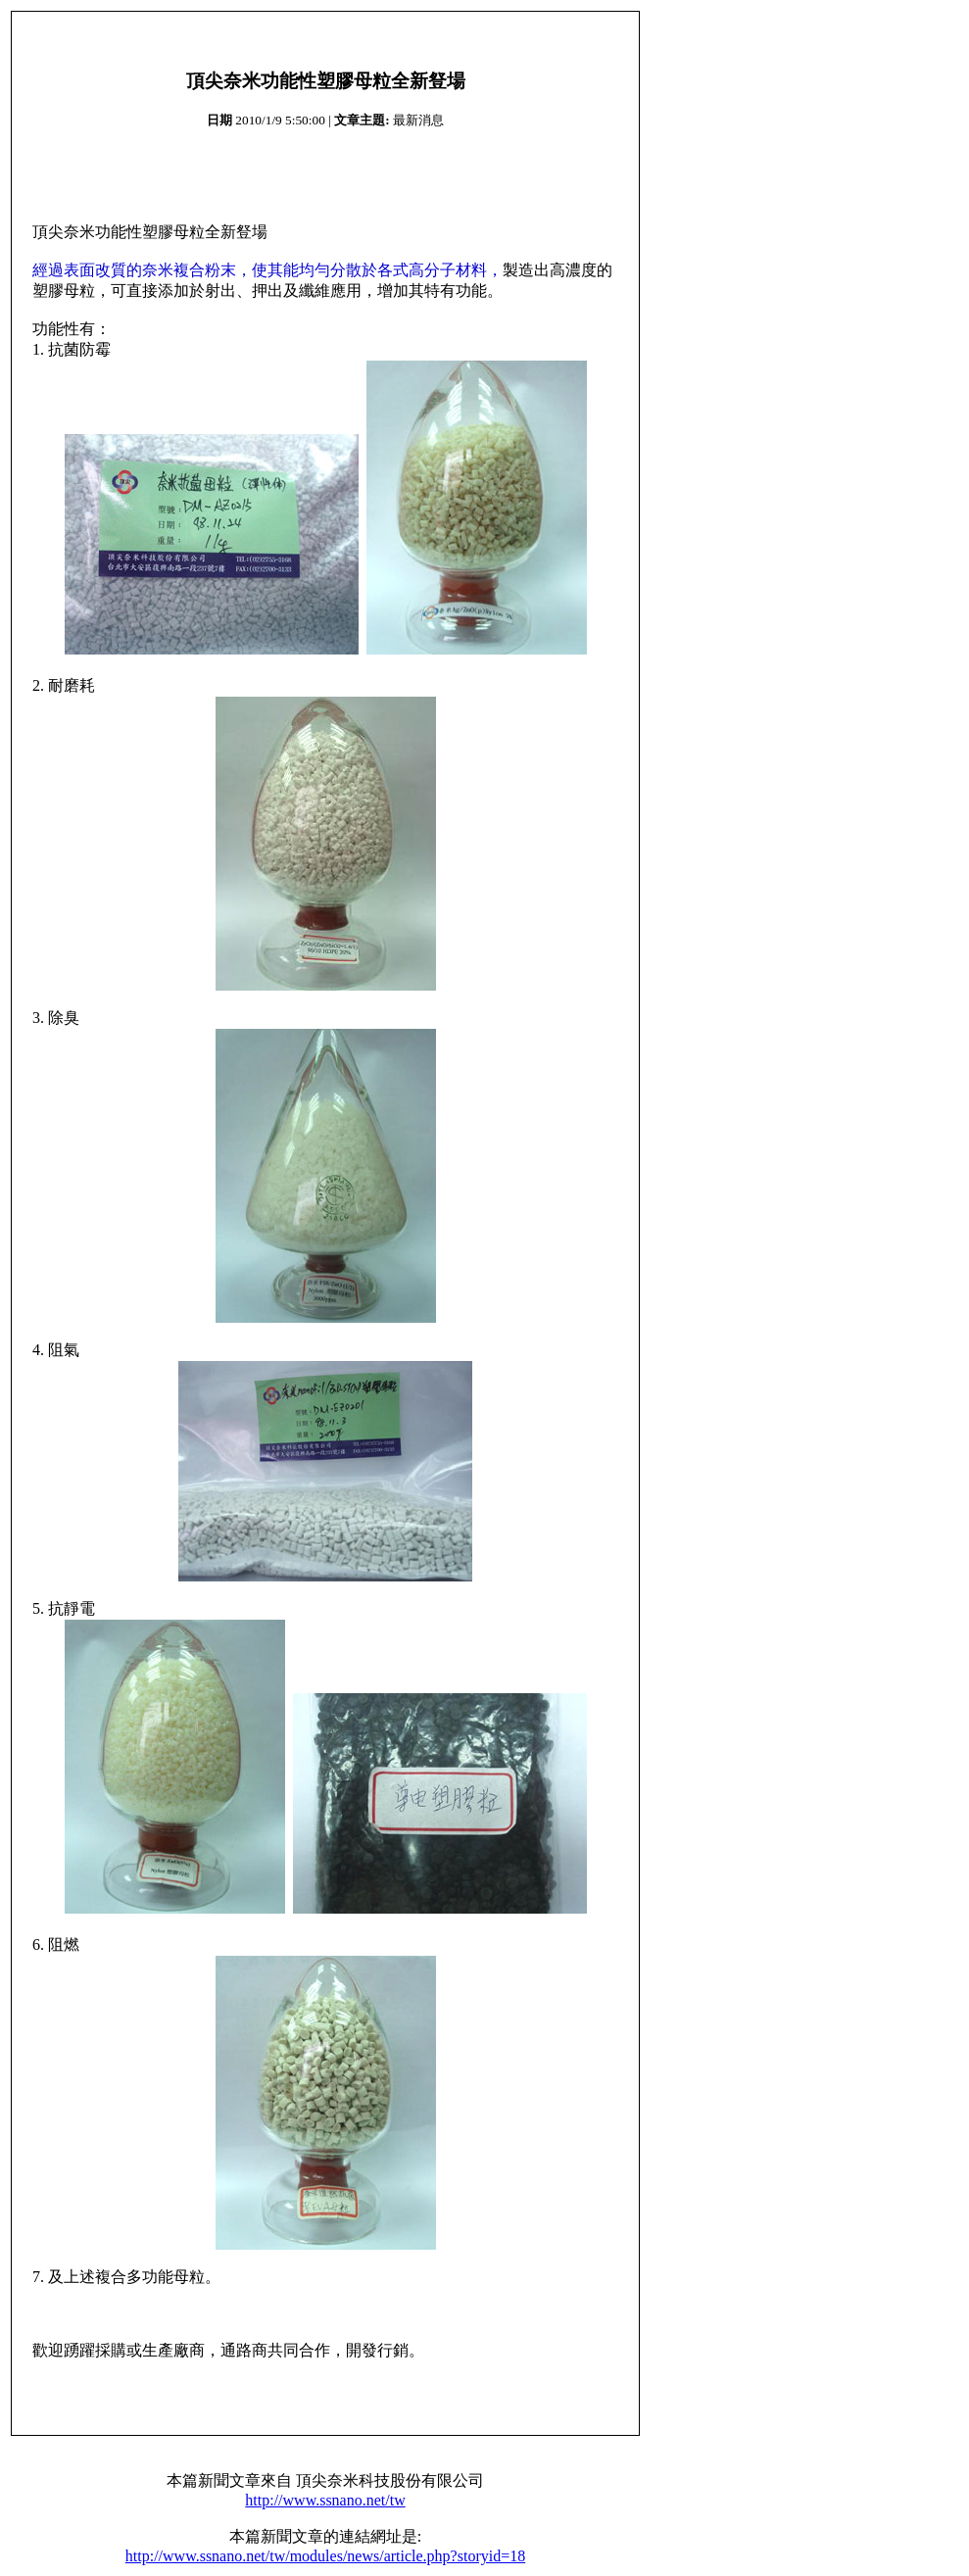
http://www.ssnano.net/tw (325, 2500)
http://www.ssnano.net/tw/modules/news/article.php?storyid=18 (325, 2556)
